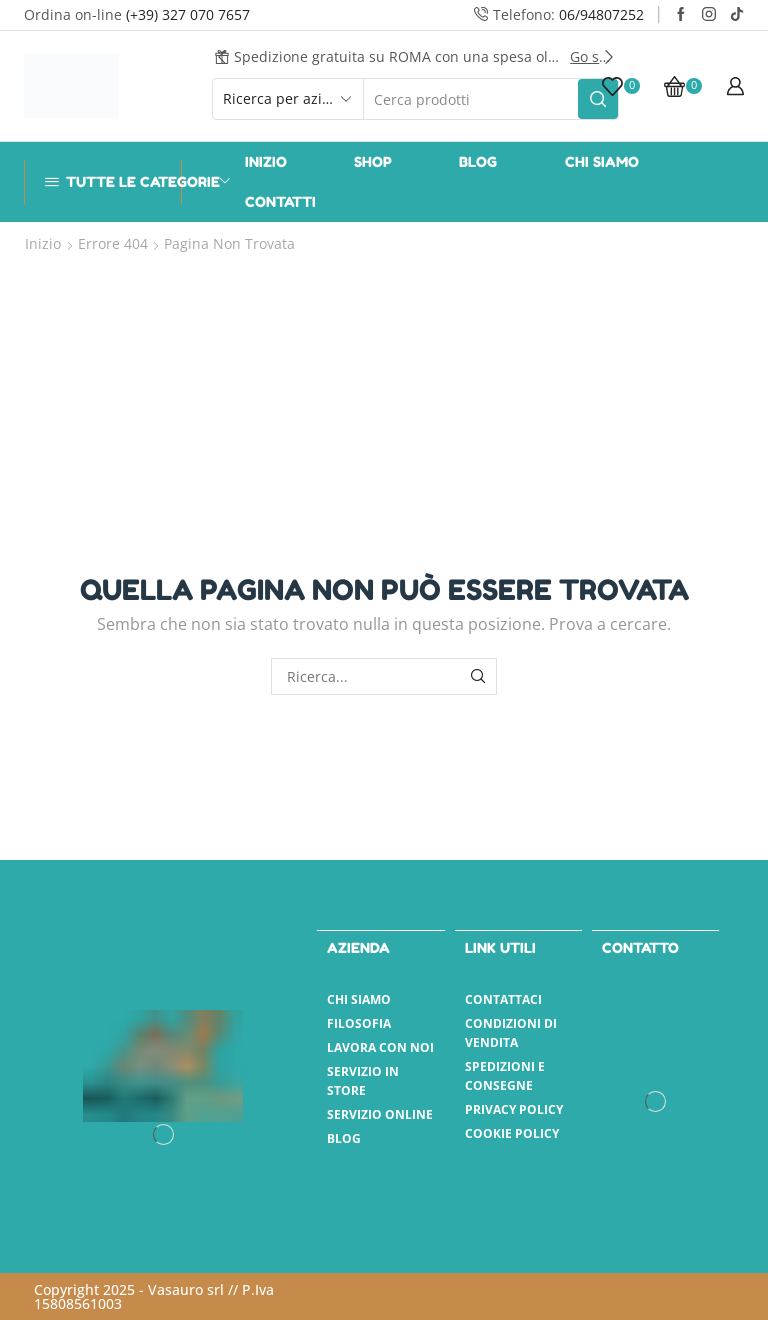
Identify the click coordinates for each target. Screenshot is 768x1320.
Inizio (266, 161)
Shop (373, 161)
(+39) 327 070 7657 (188, 14)
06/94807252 (601, 14)
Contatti (280, 201)
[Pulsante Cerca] (598, 99)
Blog (478, 161)
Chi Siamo (602, 161)
